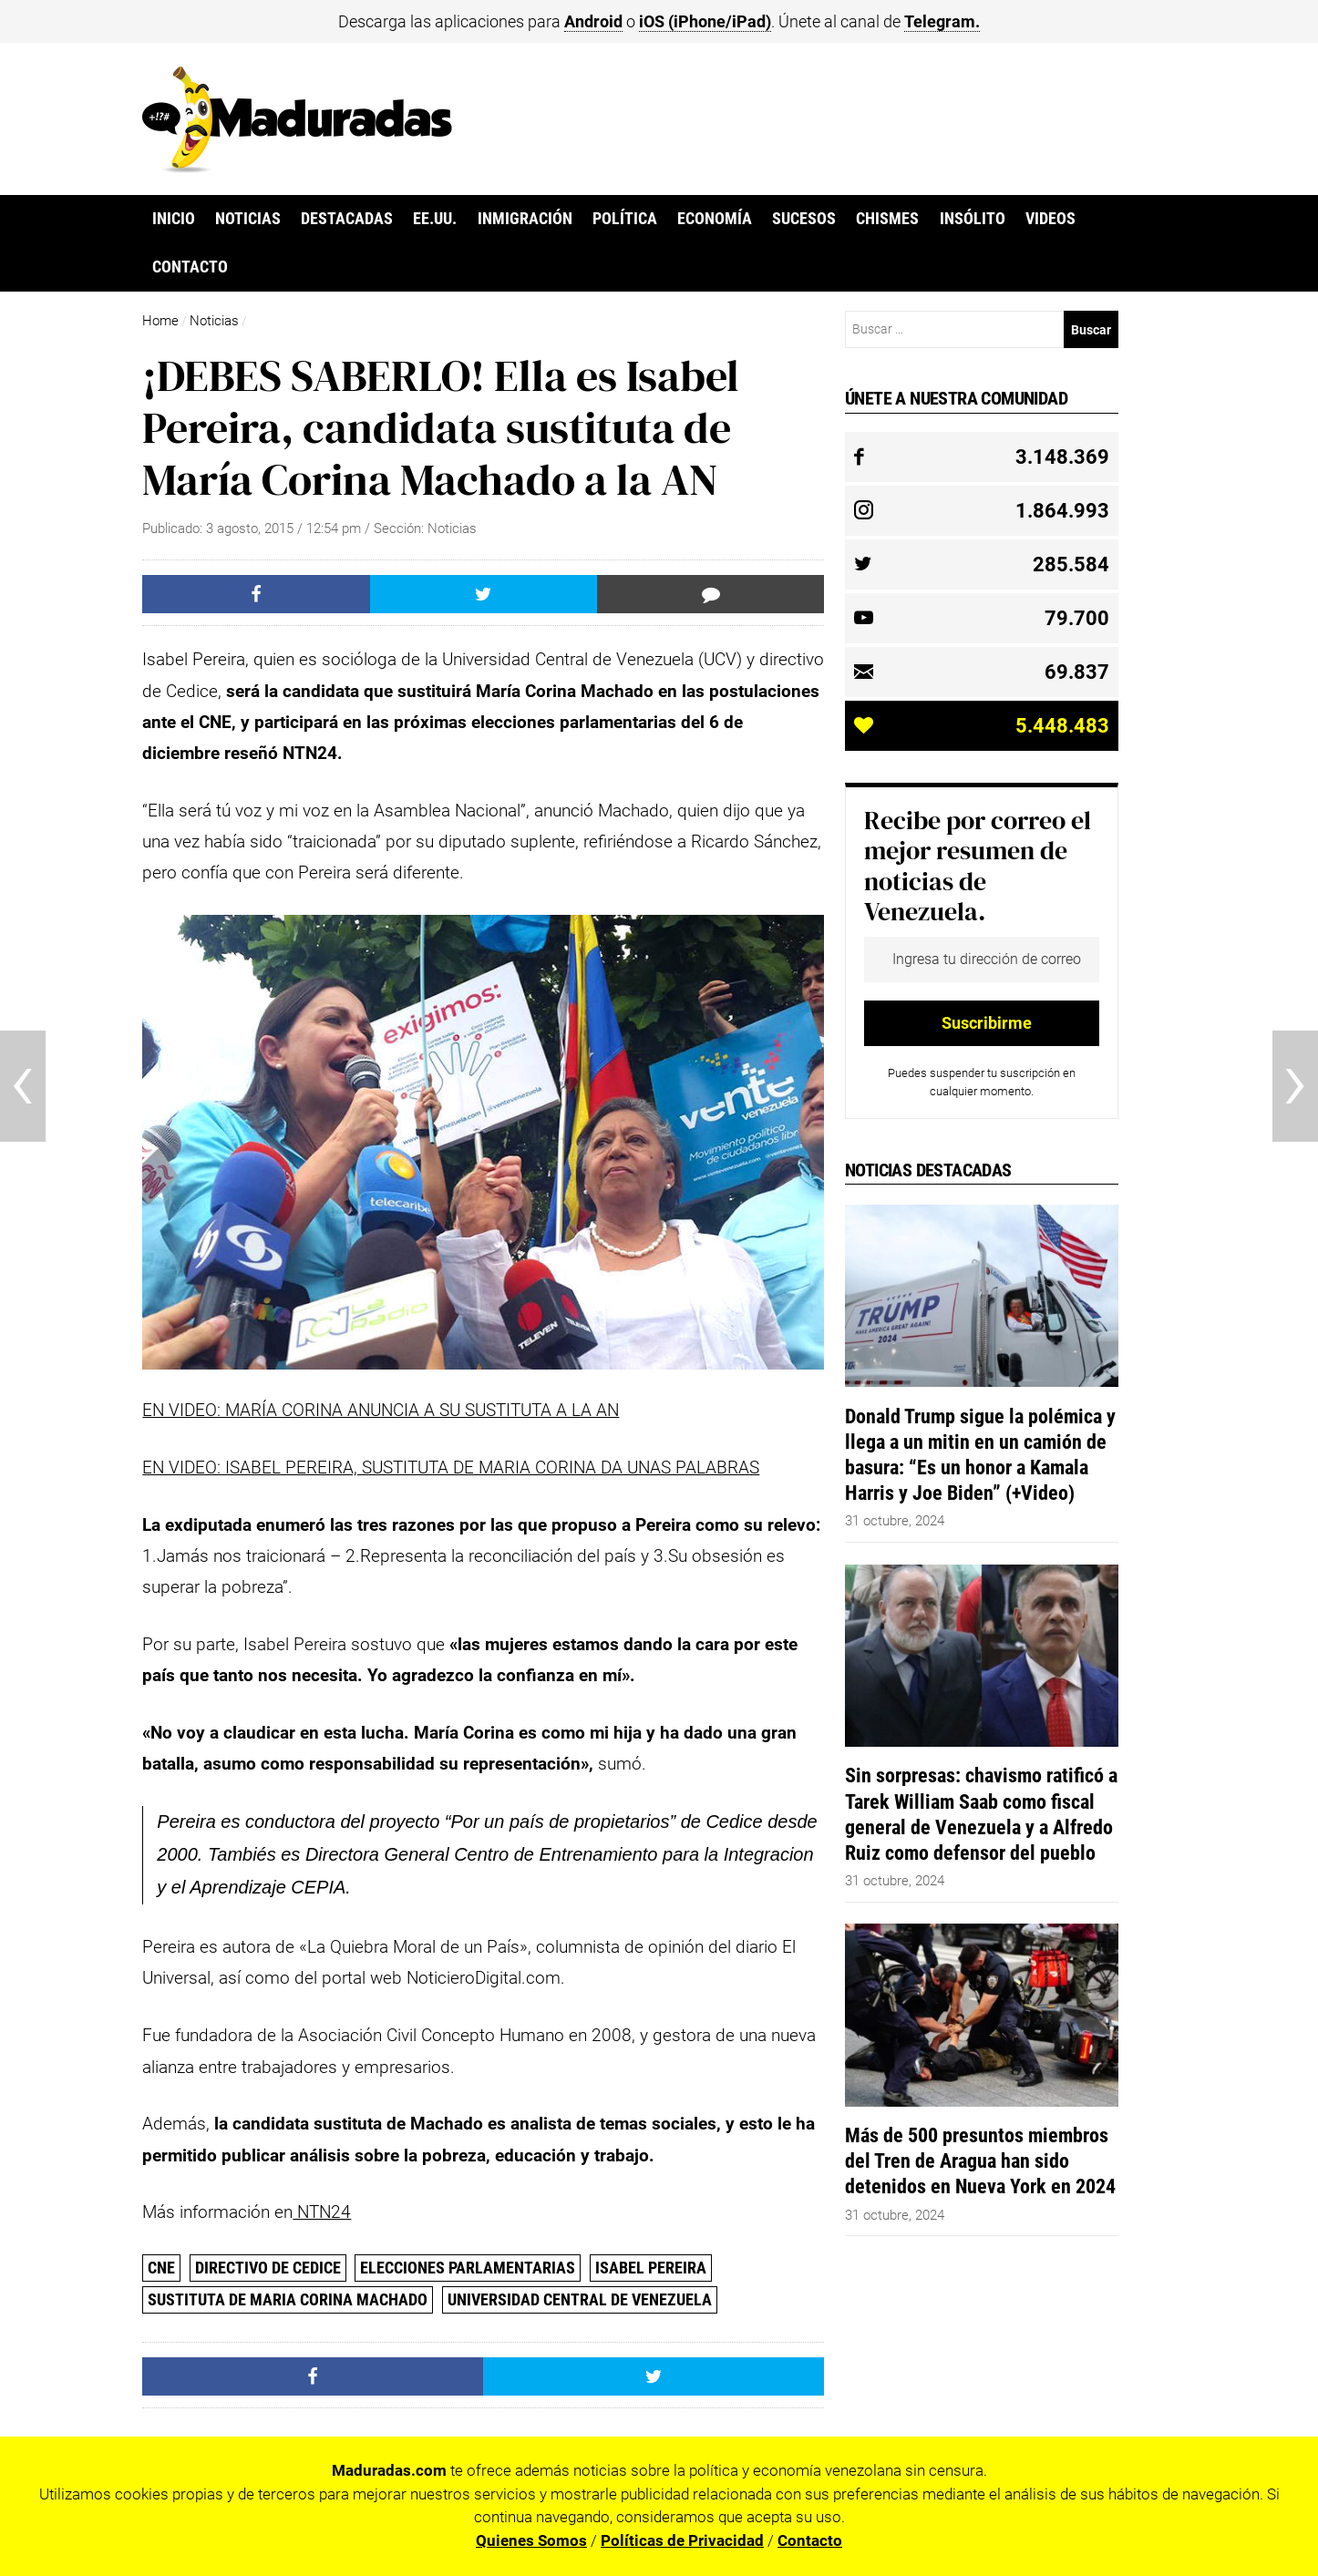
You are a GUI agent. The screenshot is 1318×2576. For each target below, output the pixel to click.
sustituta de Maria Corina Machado (287, 2299)
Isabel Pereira (650, 2267)
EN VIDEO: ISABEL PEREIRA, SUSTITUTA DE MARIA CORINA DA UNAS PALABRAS (450, 1467)
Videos (1050, 219)
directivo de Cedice (268, 2267)
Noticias (248, 219)
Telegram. (942, 21)
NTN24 (322, 2211)
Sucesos (804, 219)
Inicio (173, 219)
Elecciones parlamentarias (467, 2267)
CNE (161, 2267)
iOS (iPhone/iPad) (705, 21)
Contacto (190, 267)
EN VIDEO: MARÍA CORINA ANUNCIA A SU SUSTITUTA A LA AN (380, 1410)
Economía (714, 219)
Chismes (887, 219)
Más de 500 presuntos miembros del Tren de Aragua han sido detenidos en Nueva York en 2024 (980, 2160)
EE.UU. (435, 219)
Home (160, 321)
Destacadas (347, 219)
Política (624, 219)
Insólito (972, 219)
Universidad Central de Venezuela (580, 2299)
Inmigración (525, 219)
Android (593, 21)
